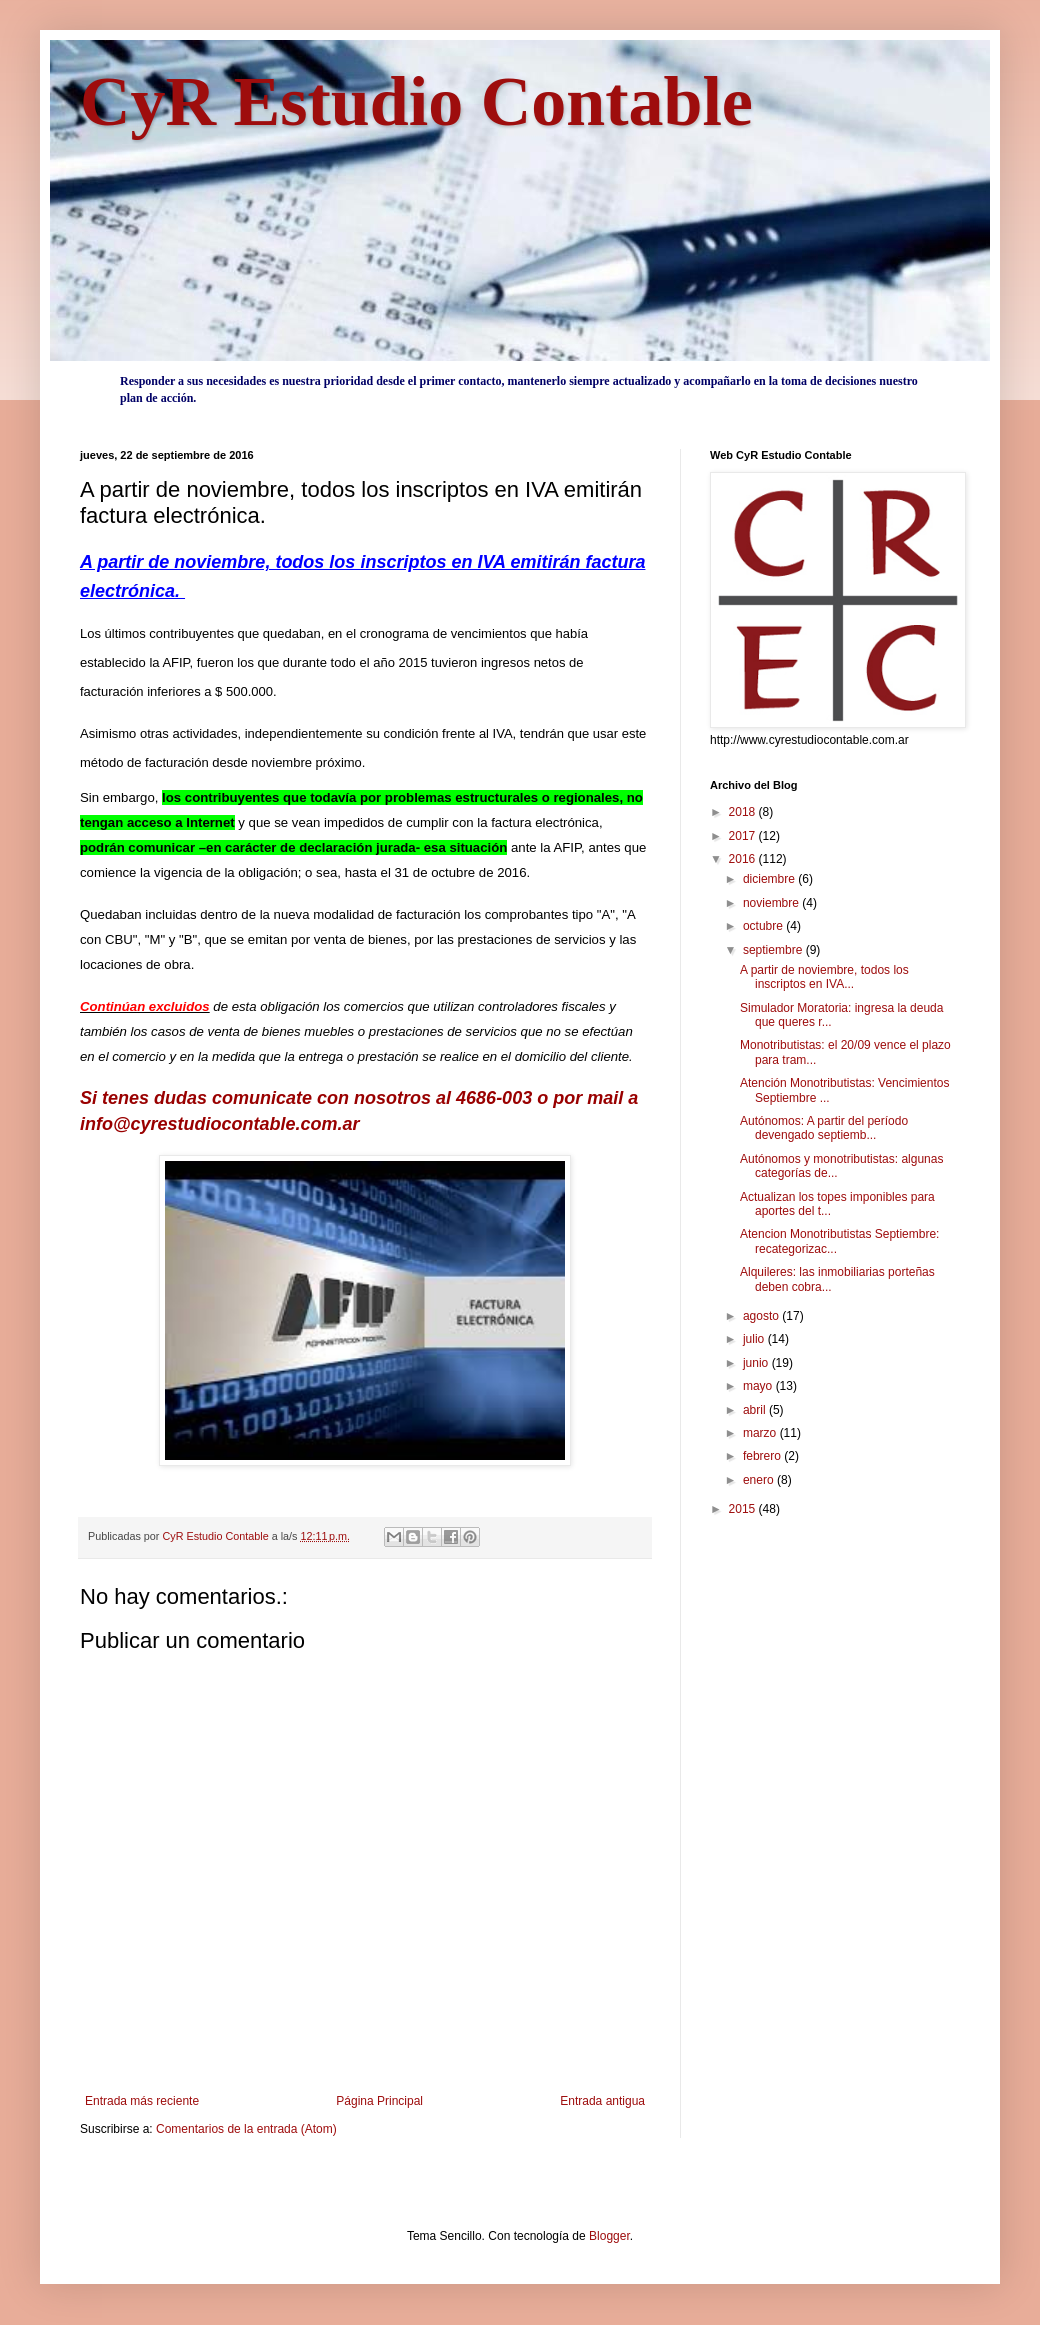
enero (760, 1480)
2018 (744, 812)
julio (755, 1339)
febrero (763, 1456)
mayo (759, 1386)
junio (757, 1363)
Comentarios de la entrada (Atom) (246, 2129)
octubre (764, 926)
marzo (761, 1433)
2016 (744, 859)
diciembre (770, 879)
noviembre (772, 903)
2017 (744, 836)
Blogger (609, 2236)
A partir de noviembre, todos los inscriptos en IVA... (824, 977)
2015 (744, 1509)
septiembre (774, 950)
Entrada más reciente (142, 2101)
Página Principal (379, 2101)
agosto (762, 1316)
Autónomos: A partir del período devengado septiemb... (824, 1128)
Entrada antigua (602, 2101)
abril (756, 1410)
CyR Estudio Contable (416, 101)
